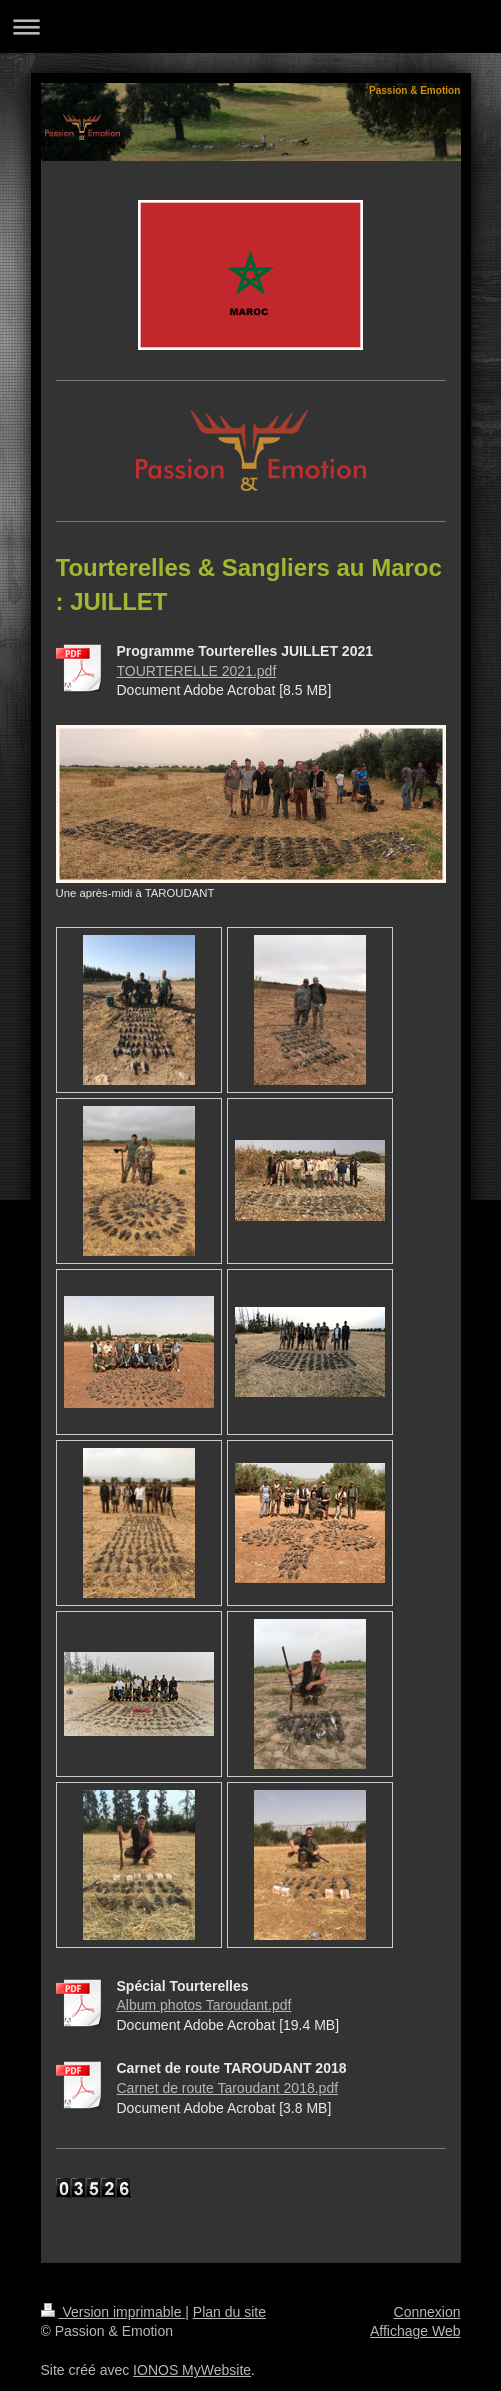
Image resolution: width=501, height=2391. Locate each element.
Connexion (427, 2312)
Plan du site (229, 2312)
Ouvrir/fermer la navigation (250, 26)
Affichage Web (415, 2331)
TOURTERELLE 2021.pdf (197, 671)
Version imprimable (113, 2312)
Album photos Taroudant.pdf (204, 2005)
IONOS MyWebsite (192, 2370)
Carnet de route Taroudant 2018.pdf (228, 2088)
